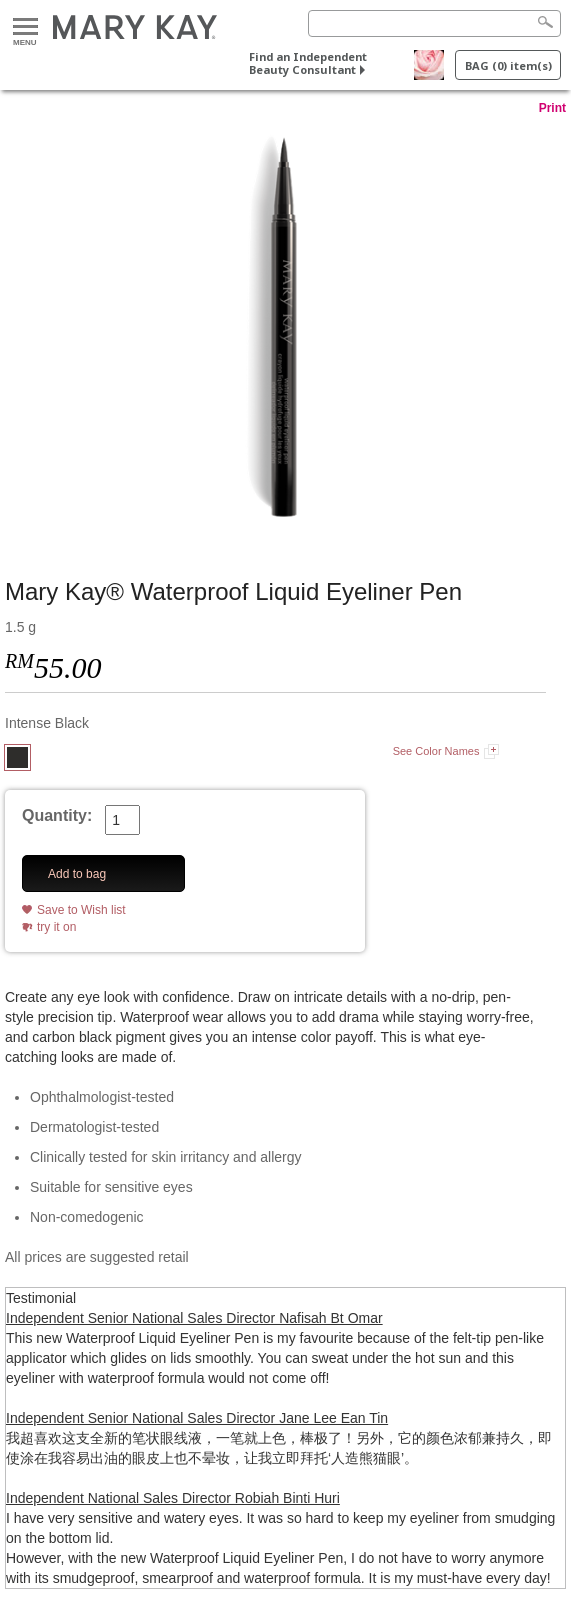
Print (552, 108)
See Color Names (436, 751)
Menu (25, 27)
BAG (508, 65)
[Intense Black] (285, 327)
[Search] (434, 23)
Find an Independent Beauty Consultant (308, 63)
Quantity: (57, 815)
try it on (56, 927)
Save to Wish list (81, 910)
